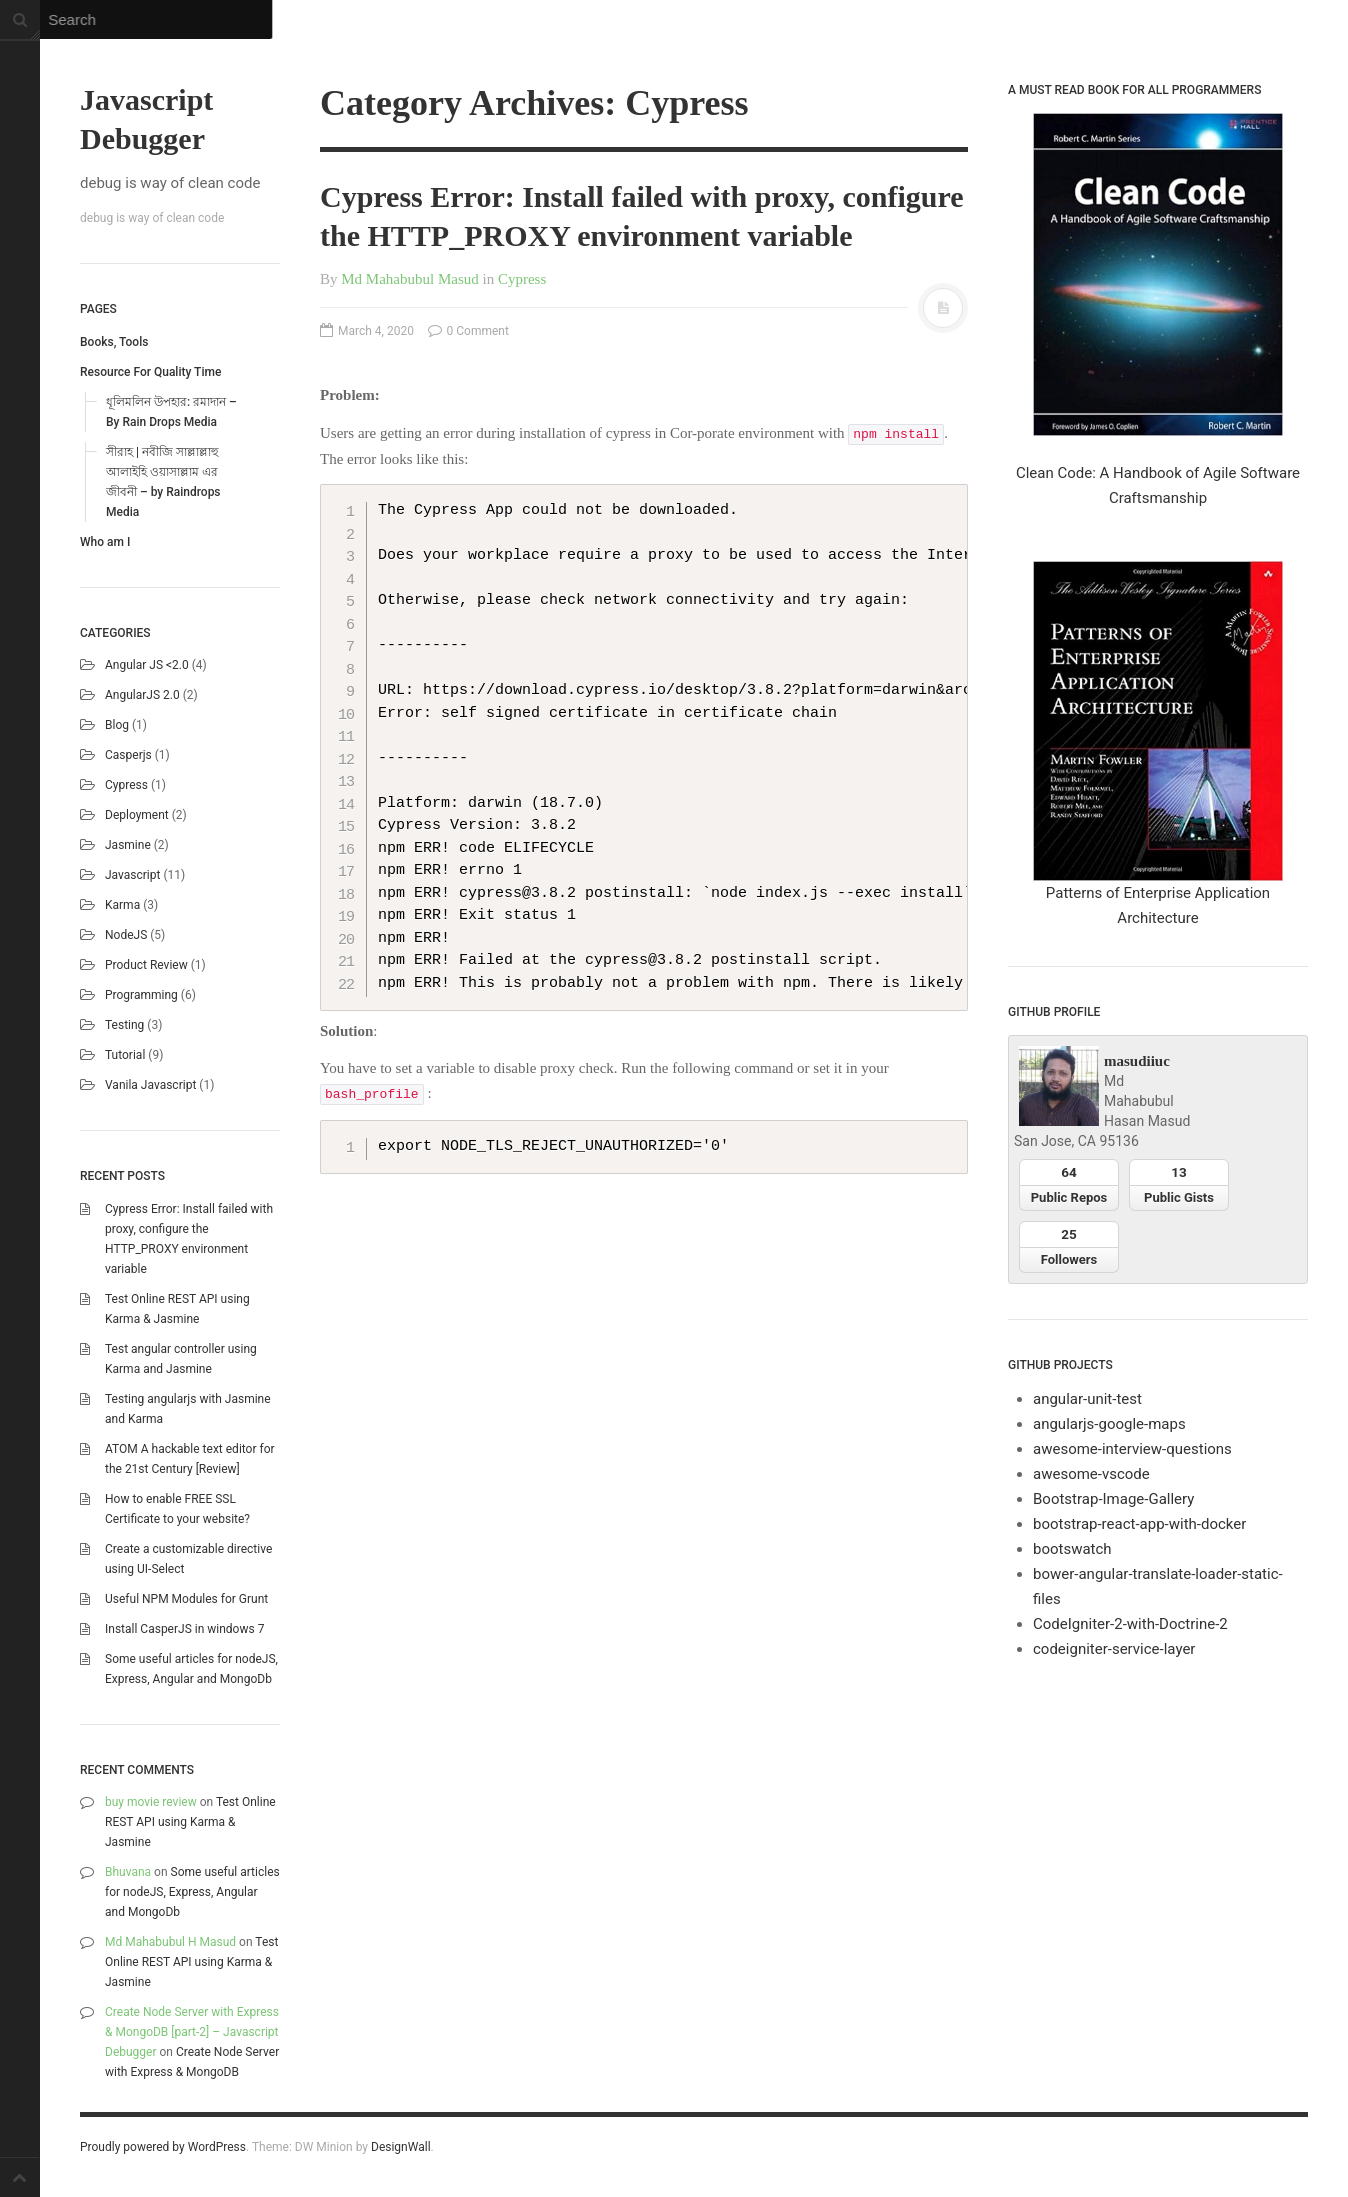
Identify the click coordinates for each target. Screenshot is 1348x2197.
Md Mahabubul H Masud (170, 1942)
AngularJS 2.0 (142, 695)
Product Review (146, 965)
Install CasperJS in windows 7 (184, 1629)
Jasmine (128, 845)
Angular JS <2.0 (147, 665)
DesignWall (401, 2147)
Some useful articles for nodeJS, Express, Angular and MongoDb (192, 1892)
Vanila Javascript (150, 1085)
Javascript (132, 875)
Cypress (126, 785)
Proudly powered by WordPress (163, 2147)
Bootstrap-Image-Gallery (1113, 1499)
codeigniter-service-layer (1114, 1649)
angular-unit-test (1087, 1399)
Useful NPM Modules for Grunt (186, 1599)
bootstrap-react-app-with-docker (1139, 1524)
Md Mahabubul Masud (410, 279)
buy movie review (151, 1802)
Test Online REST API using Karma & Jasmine (190, 1822)
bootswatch (1072, 1549)
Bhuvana (128, 1872)
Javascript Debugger (146, 119)
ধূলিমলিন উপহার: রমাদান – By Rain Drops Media (171, 412)
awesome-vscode (1091, 1474)
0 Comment (468, 331)
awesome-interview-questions (1132, 1449)
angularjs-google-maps (1109, 1424)
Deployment (137, 815)
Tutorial (125, 1055)
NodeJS (126, 935)
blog (117, 725)
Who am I (105, 542)
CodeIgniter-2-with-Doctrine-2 (1130, 1624)
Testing (124, 1025)
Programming (141, 995)
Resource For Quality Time (150, 372)
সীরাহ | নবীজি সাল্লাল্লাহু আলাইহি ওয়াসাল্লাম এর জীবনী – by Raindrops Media (163, 482)
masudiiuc (1137, 1061)
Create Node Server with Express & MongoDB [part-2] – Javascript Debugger (192, 2032)
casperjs (128, 755)
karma (122, 905)
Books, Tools (114, 342)
